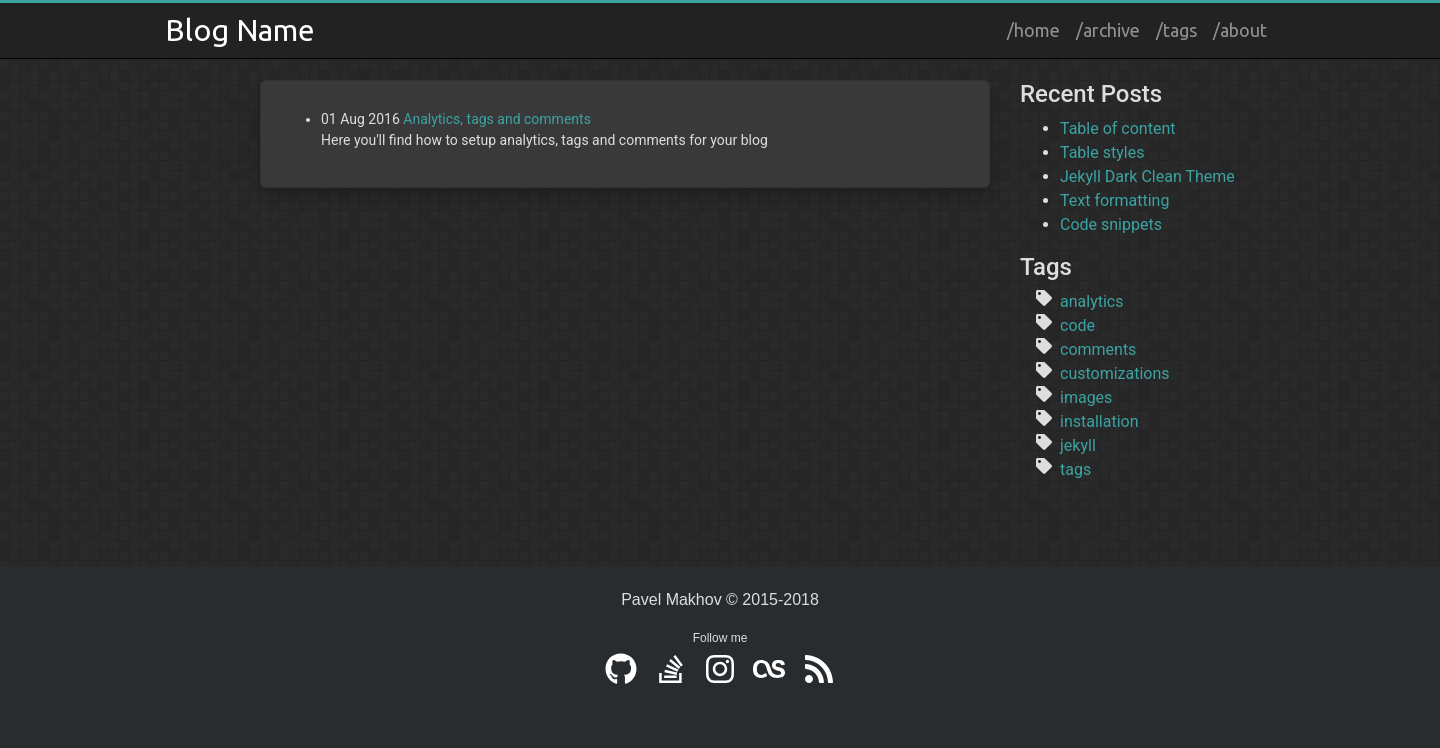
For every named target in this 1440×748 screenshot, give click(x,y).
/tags (1176, 30)
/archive (1108, 30)
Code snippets (1111, 224)
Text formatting (1114, 200)
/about (1240, 30)
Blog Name (240, 30)
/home (1033, 30)
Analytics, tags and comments (497, 119)
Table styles (1102, 152)
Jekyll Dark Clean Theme (1147, 176)
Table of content (1117, 128)
